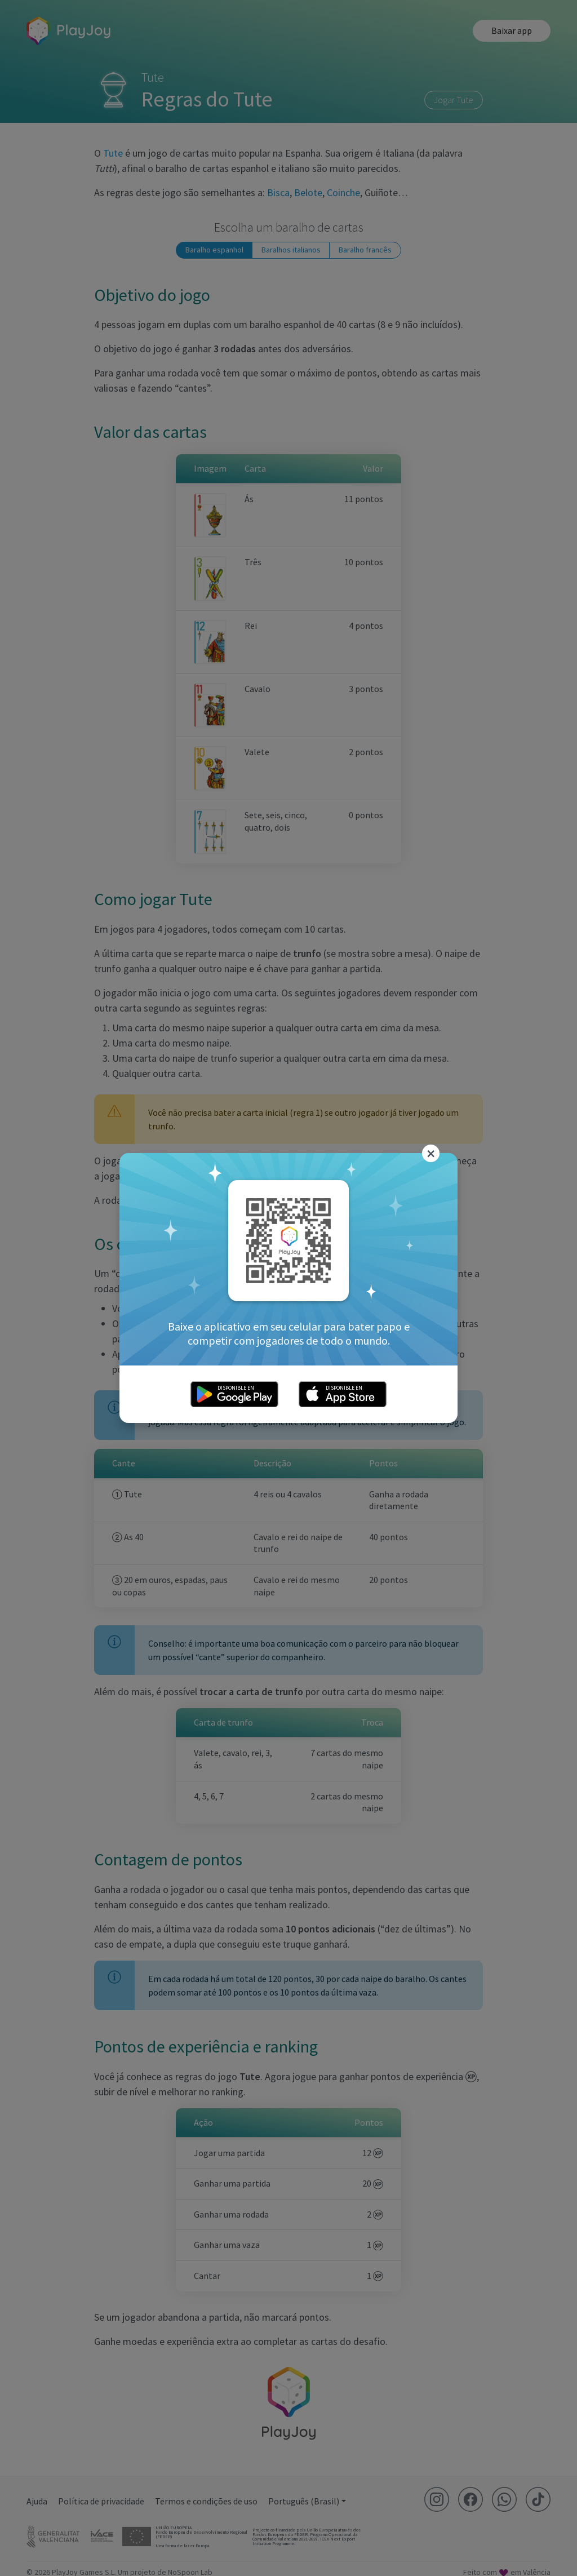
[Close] (431, 1154)
